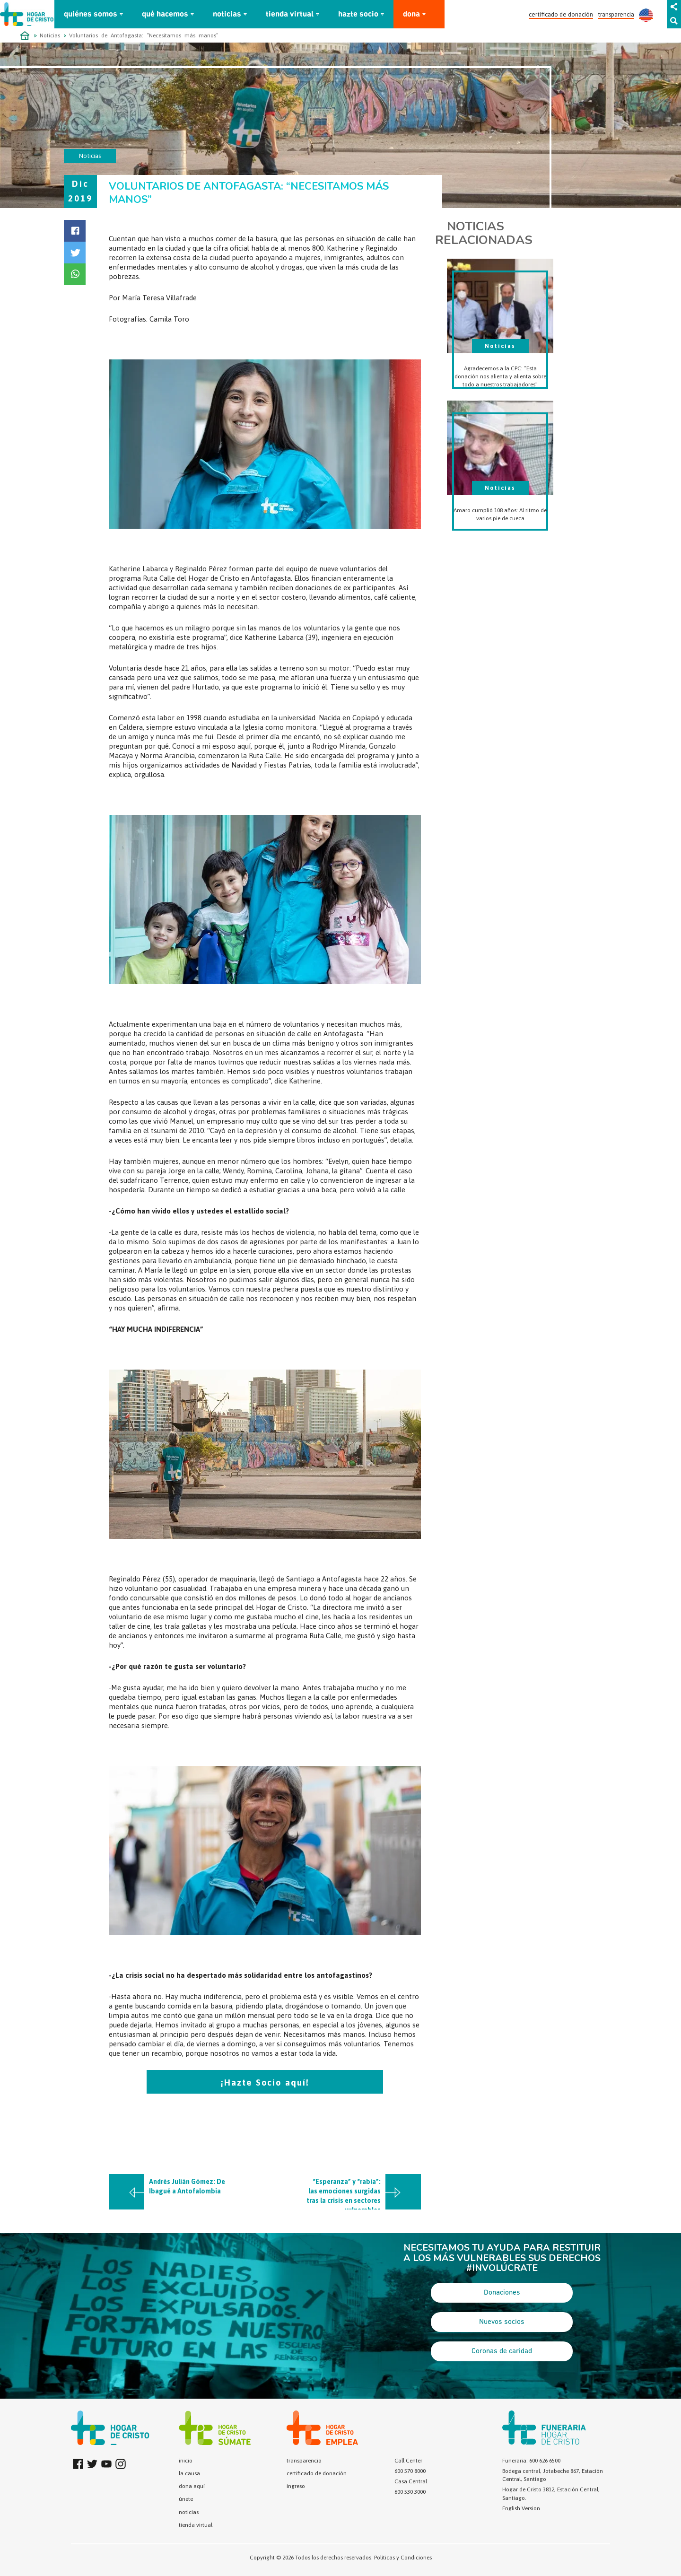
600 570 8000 (410, 2471)
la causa (189, 2473)
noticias (227, 14)
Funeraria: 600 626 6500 (531, 2460)
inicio (185, 2460)
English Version (521, 2508)
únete (186, 2499)
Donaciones (502, 2293)
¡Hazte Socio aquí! (265, 2082)
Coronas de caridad (501, 2351)
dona (411, 14)
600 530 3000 (410, 2492)
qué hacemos (165, 14)
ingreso (296, 2486)
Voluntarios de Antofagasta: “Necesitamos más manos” (143, 35)
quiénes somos (90, 14)
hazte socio (358, 14)
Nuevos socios (501, 2322)
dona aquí (192, 2486)
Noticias (50, 35)
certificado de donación (561, 14)
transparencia (616, 14)
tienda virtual (290, 14)
